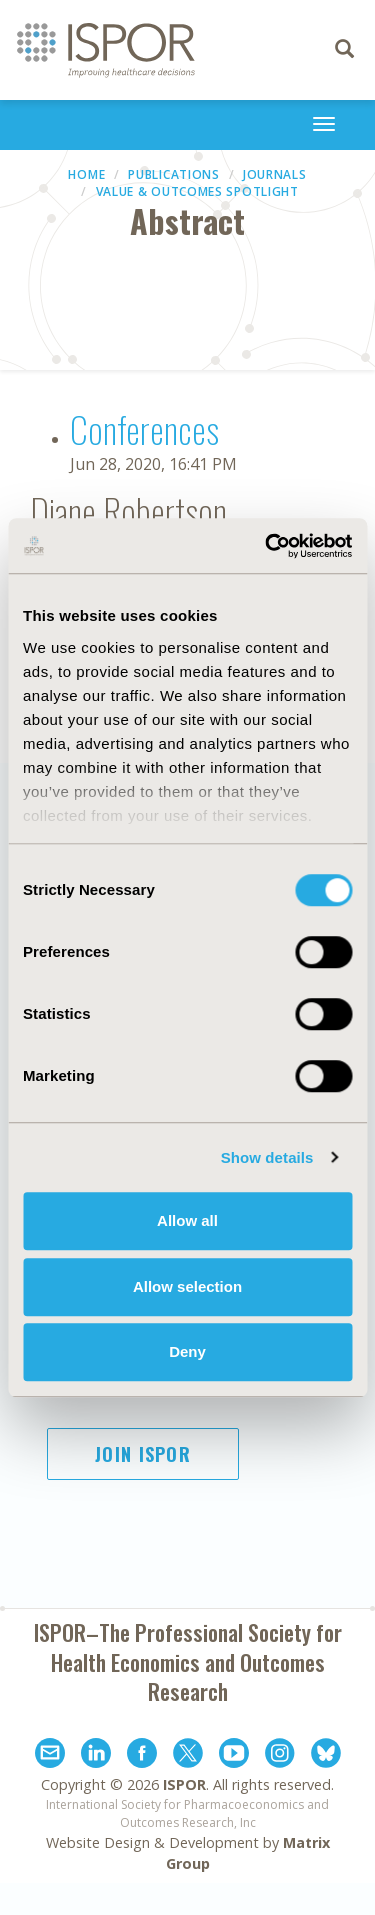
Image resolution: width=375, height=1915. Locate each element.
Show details (267, 1157)
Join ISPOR (143, 1454)
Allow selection (187, 1286)
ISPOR (184, 1784)
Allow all (187, 1220)
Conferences (144, 428)
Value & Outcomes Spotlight (197, 191)
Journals (275, 174)
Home (86, 174)
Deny (187, 1351)
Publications (173, 174)
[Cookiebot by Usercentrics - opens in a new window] (267, 546)
